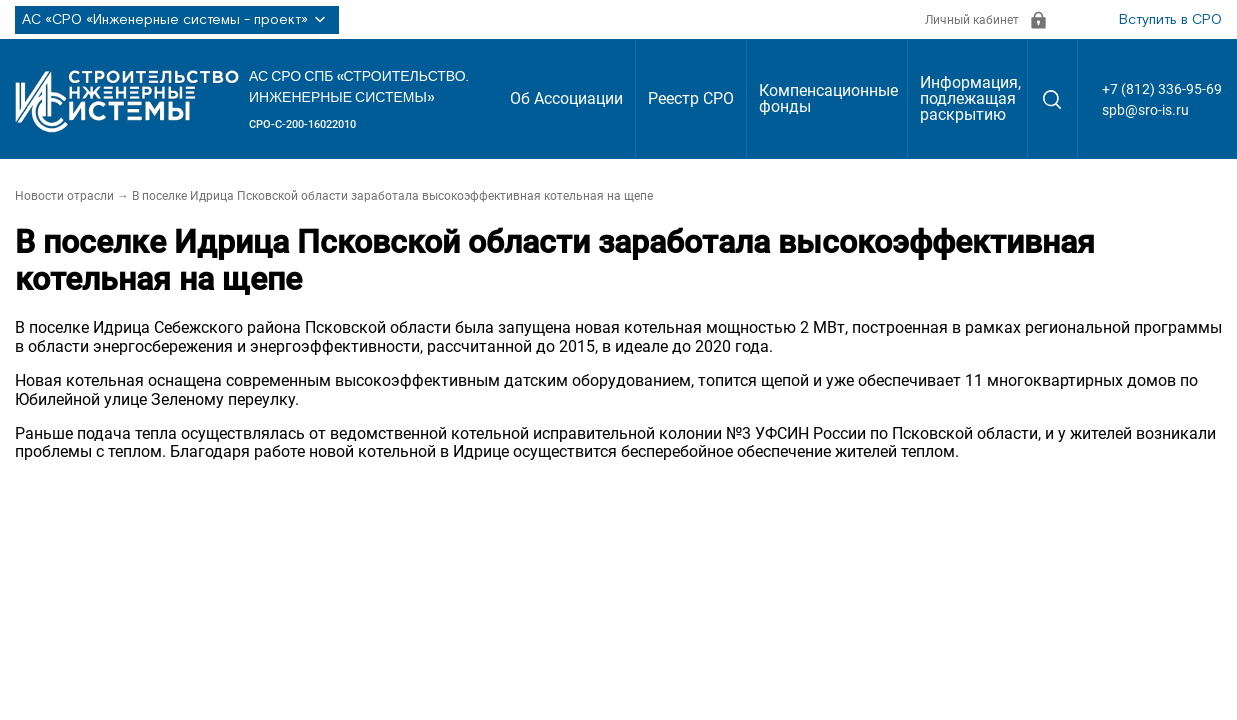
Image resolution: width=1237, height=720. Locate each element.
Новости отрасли (64, 196)
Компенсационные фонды (828, 98)
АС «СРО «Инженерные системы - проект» (177, 20)
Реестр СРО (691, 98)
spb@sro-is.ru (1145, 110)
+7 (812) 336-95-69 (1162, 89)
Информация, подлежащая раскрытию (970, 98)
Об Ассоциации (566, 98)
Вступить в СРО (1170, 20)
